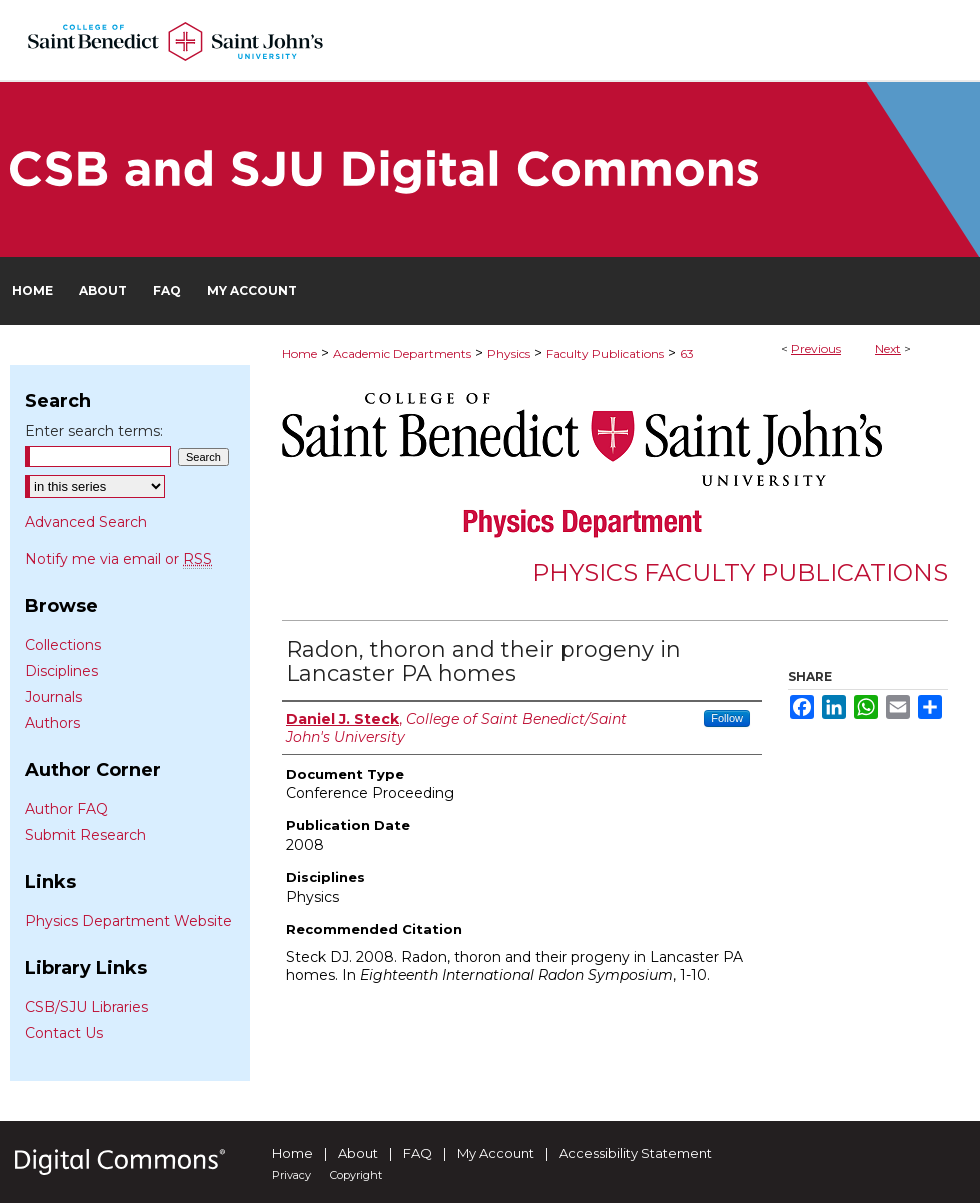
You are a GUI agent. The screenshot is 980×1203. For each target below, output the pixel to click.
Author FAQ (66, 809)
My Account (495, 1153)
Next (888, 348)
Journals (53, 697)
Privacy (291, 1175)
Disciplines (61, 671)
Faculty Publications (605, 353)
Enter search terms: (94, 431)
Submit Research (85, 835)
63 (687, 353)
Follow (727, 718)
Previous (816, 348)
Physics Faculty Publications (740, 572)
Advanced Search (86, 522)
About (358, 1153)
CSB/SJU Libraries (86, 1007)
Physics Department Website (128, 921)
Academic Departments (402, 353)
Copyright (356, 1175)
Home (299, 353)
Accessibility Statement (635, 1153)
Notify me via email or (118, 559)
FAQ (417, 1153)
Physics (508, 353)
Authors (52, 723)
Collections (63, 645)
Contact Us (64, 1033)
